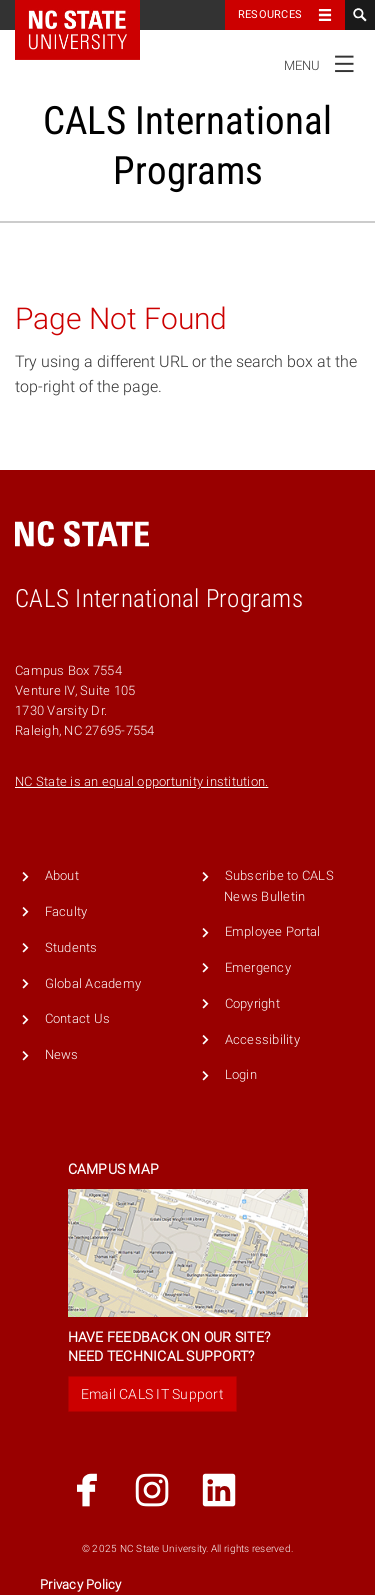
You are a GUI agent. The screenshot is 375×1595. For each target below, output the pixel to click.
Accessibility (262, 1039)
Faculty (66, 911)
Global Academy (93, 983)
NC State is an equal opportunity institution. (141, 781)
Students (71, 947)
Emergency (258, 967)
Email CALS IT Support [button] (152, 1394)
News (62, 1054)
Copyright (252, 1003)
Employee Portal (273, 931)
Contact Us (78, 1018)
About (62, 875)
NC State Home (90, 15)
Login (241, 1074)
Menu (324, 63)
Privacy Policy (81, 1584)
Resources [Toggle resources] (270, 14)
